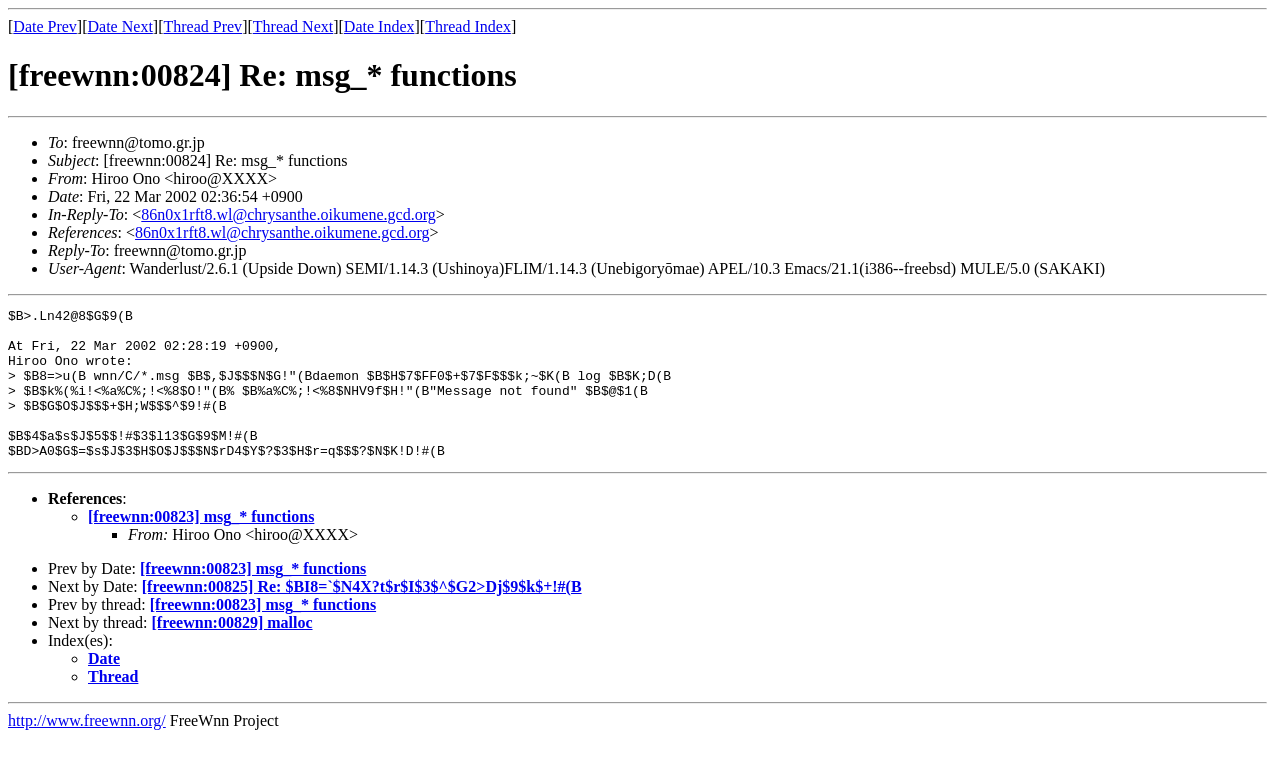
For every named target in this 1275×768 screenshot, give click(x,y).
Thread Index (468, 26)
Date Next (120, 26)
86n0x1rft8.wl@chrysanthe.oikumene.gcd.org (288, 214)
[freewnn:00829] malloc (232, 652)
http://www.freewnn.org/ (87, 750)
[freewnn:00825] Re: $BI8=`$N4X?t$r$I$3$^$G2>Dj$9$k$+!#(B (362, 616)
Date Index (379, 26)
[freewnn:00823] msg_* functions (201, 546)
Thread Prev (202, 26)
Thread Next (293, 26)
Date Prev (45, 26)
